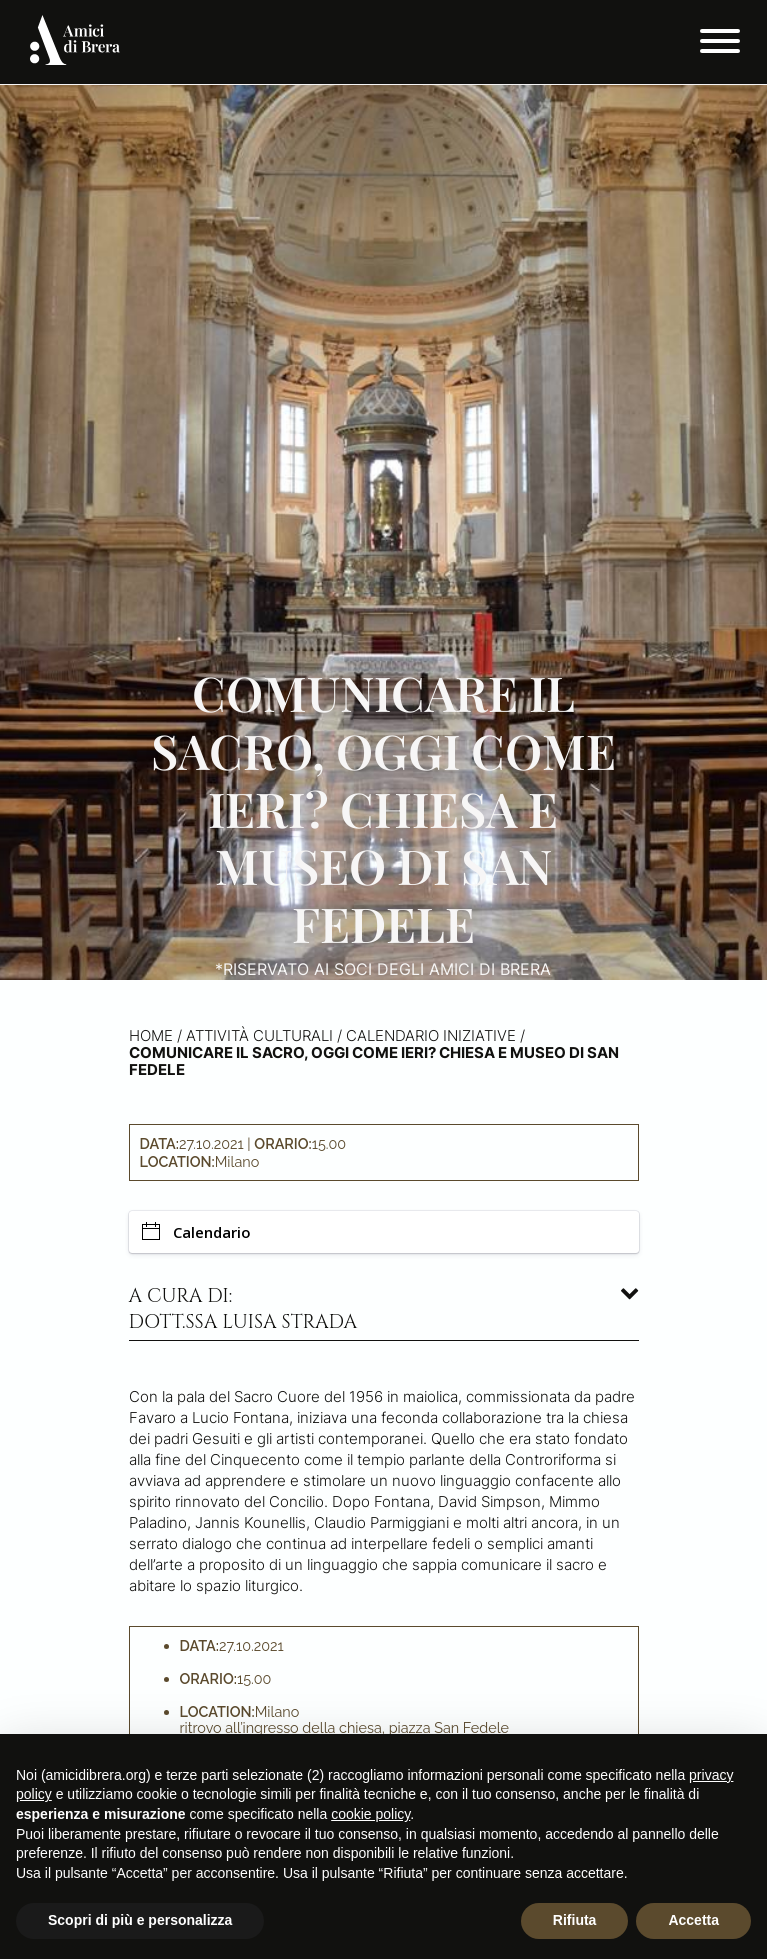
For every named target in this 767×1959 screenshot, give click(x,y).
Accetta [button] (693, 1920)
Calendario (196, 1232)
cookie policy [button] (370, 1814)
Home (151, 1035)
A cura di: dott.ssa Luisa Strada (243, 1309)
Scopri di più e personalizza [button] (140, 1920)
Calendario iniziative (431, 1035)
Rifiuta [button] (575, 1920)
